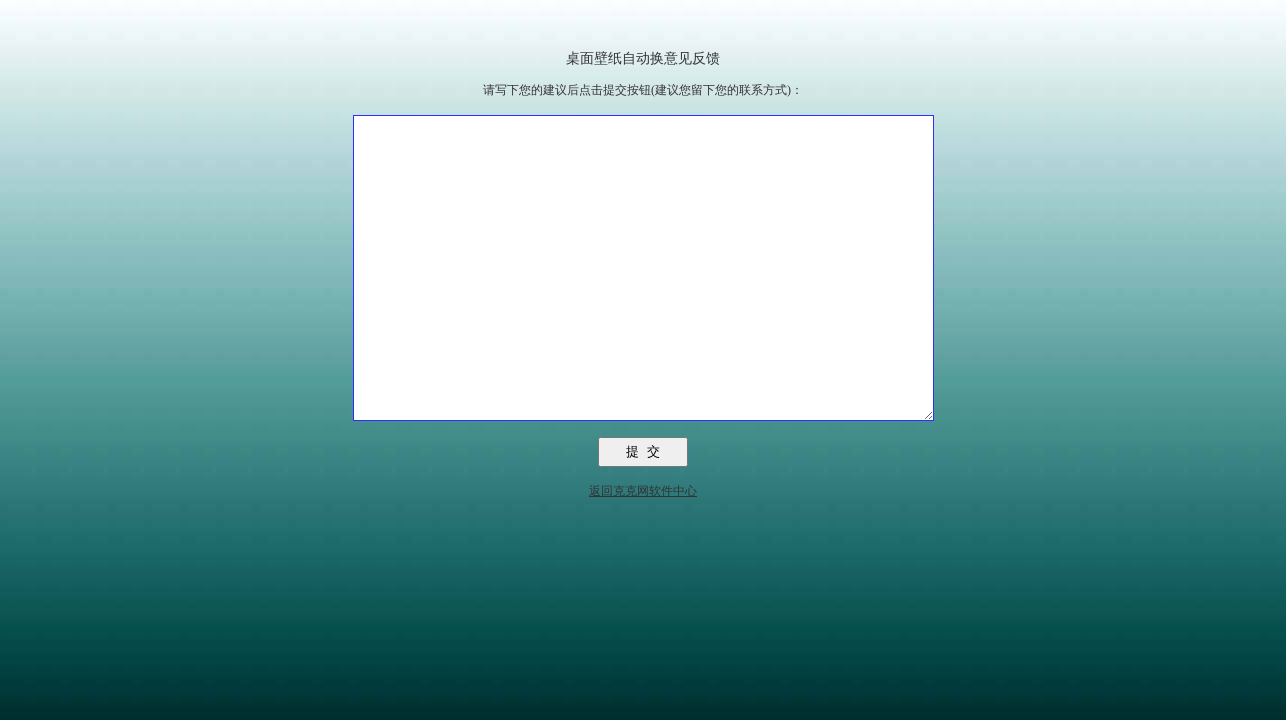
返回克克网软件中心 (643, 551)
